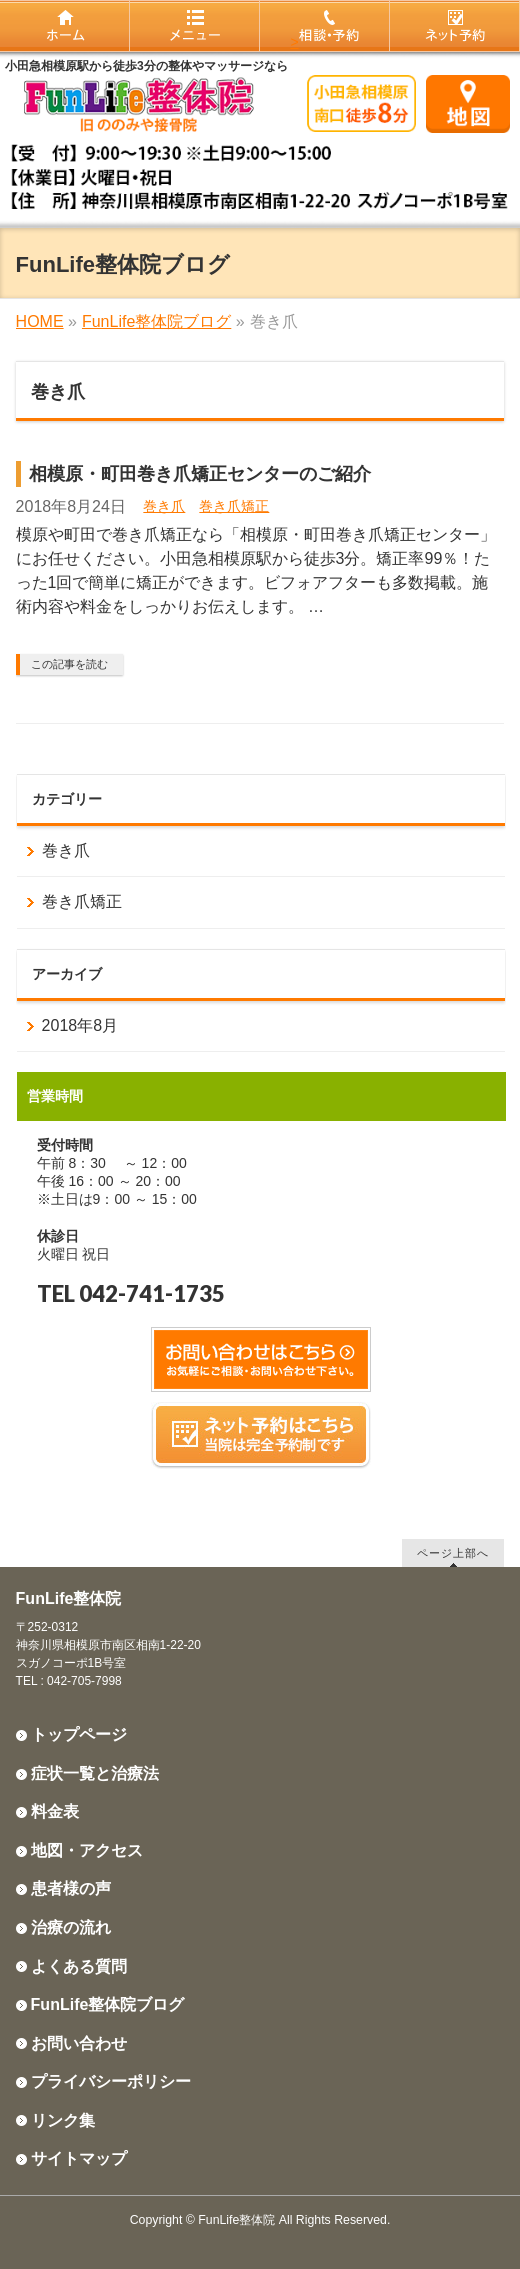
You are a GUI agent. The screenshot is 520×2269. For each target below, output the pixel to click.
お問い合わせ (79, 2043)
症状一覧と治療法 (95, 1773)
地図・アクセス (87, 1850)
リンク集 (63, 2120)
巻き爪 (164, 506)
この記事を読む (69, 664)
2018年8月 (80, 1025)
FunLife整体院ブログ (108, 2004)
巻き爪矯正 (234, 506)
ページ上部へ (453, 1552)
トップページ (79, 1734)
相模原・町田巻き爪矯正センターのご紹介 (200, 474)
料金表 (55, 1811)
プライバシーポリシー (111, 2081)
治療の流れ (71, 1927)
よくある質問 (79, 1966)
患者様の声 (71, 1888)
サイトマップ (79, 2158)
